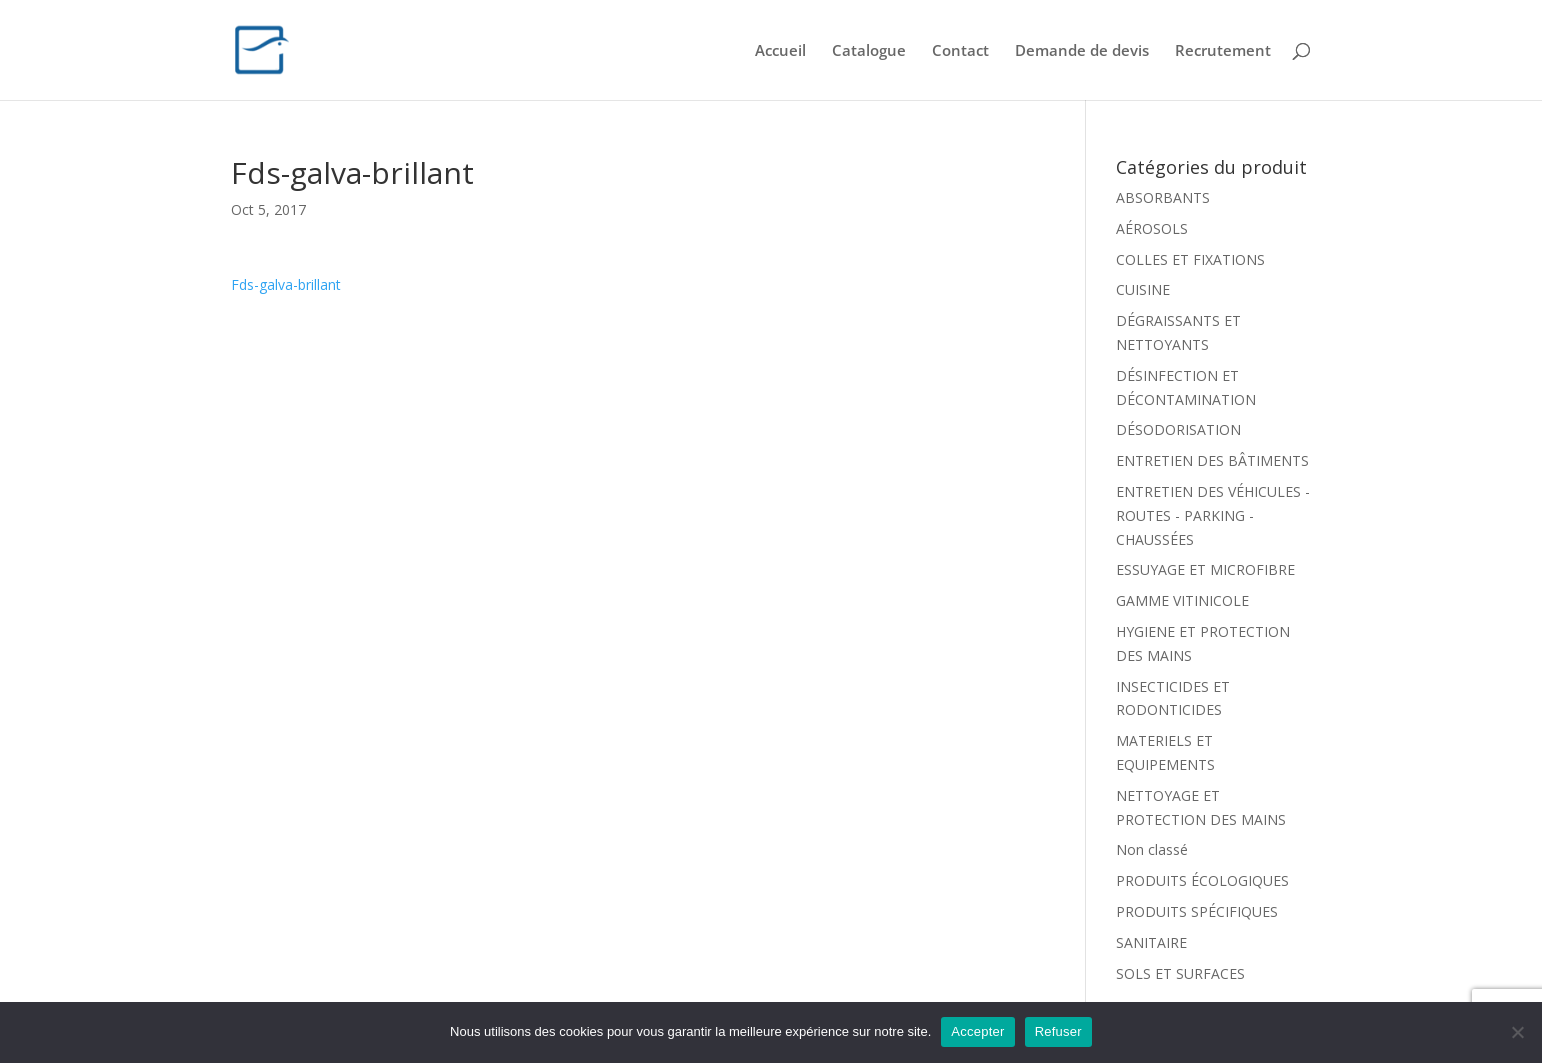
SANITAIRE (1151, 942)
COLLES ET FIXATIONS (1190, 259)
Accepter (977, 1031)
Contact (960, 51)
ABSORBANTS (1163, 197)
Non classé (1152, 849)
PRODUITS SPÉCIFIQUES (1197, 911)
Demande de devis (1082, 51)
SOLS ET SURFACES (1180, 973)
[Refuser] (1517, 1032)
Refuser (1058, 1031)
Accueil (780, 51)
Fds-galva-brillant (286, 284)
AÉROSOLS (1152, 228)
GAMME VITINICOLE (1182, 600)
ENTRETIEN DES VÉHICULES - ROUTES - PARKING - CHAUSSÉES (1213, 515)
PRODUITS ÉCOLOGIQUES (1202, 880)
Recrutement (1223, 51)
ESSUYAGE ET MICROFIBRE (1205, 569)
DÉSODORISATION (1178, 429)
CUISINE (1143, 289)
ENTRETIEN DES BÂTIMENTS (1212, 460)
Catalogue (869, 51)
